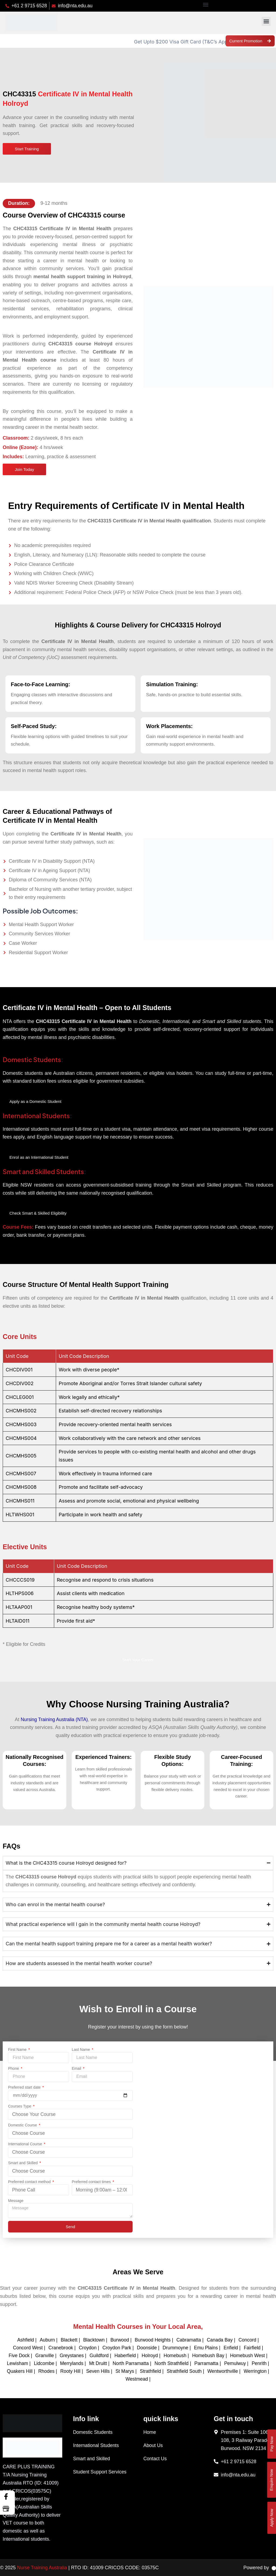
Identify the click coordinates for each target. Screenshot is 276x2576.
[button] (205, 4)
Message (15, 2201)
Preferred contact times (92, 2182)
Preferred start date (25, 2088)
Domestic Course (23, 2125)
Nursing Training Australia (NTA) (54, 1719)
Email (77, 2069)
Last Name (81, 2050)
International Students (37, 1116)
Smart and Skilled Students (44, 1172)
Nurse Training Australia (42, 2568)
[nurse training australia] (208, 2135)
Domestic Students (33, 1060)
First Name (17, 2050)
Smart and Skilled (23, 2163)
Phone (14, 2069)
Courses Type (20, 2107)
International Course (25, 2144)
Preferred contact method (30, 2182)
